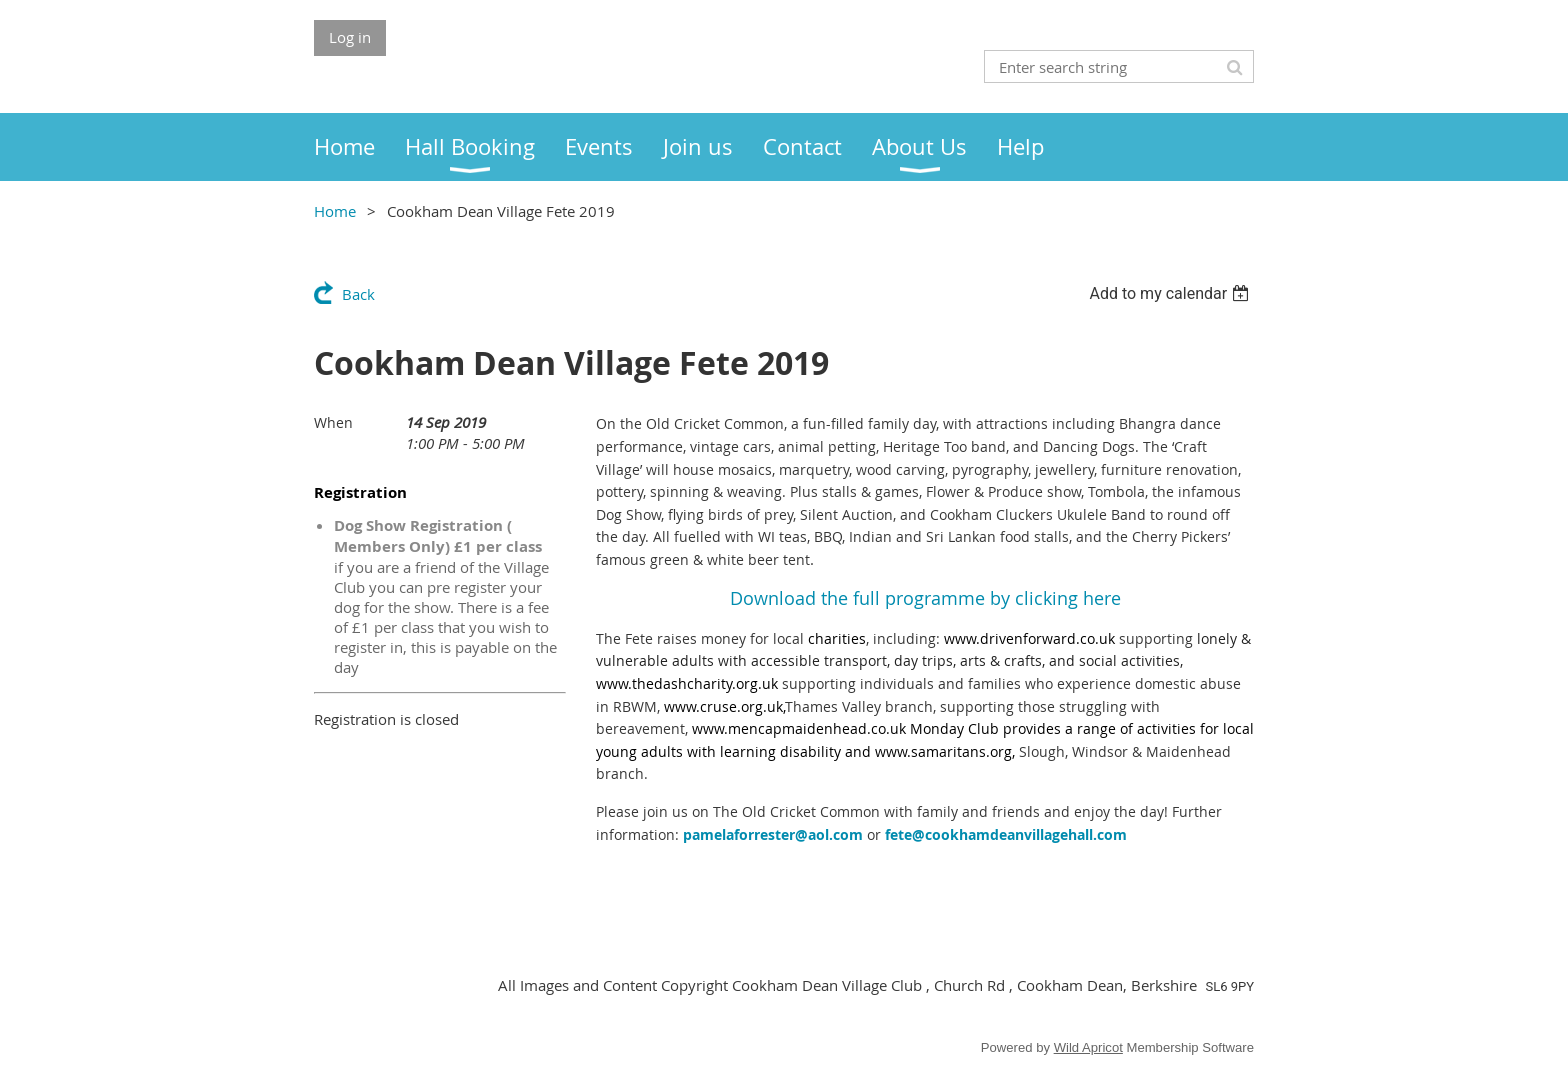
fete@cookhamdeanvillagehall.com (1006, 834)
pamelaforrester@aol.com (773, 834)
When (333, 422)
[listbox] (1171, 293)
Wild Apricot (1088, 1047)
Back (358, 294)
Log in (350, 37)
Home (335, 211)
